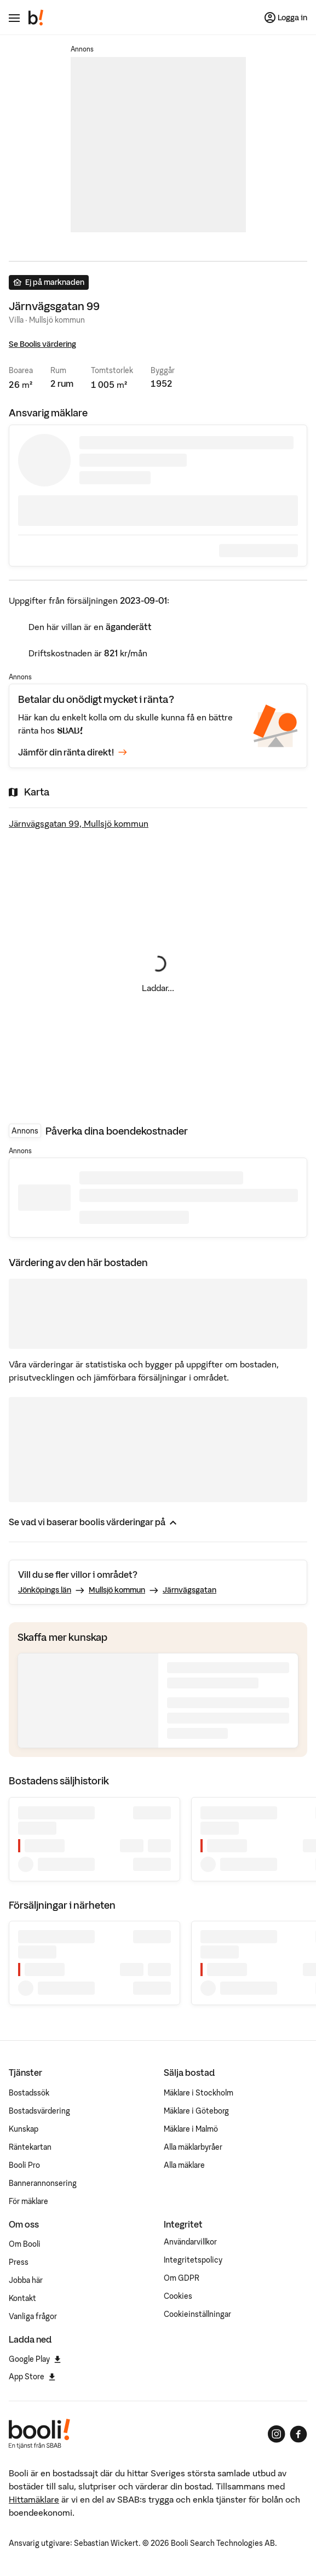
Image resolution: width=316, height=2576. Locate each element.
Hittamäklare (34, 2499)
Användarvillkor (190, 2242)
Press (18, 2262)
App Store (32, 2377)
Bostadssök (29, 2093)
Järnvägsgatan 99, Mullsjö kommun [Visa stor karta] (78, 823)
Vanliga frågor (33, 2316)
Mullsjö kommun (117, 1590)
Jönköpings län (44, 1590)
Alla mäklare (184, 2165)
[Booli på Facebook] (298, 2434)
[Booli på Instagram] (276, 2434)
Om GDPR (181, 2278)
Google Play (35, 2359)
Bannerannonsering (43, 2183)
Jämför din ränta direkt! (72, 752)
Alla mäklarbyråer (193, 2147)
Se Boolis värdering (42, 344)
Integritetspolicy (193, 2260)
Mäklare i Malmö (191, 2129)
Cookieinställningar (197, 2314)
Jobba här (26, 2280)
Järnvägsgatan (189, 1590)
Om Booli (25, 2244)
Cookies (178, 2296)
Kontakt (22, 2298)
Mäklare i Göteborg (196, 2111)
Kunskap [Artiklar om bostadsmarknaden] (23, 2129)
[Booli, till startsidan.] (36, 17)
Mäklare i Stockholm (198, 2093)
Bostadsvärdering (39, 2111)
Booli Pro (24, 2165)
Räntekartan (30, 2147)
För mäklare (28, 2201)
